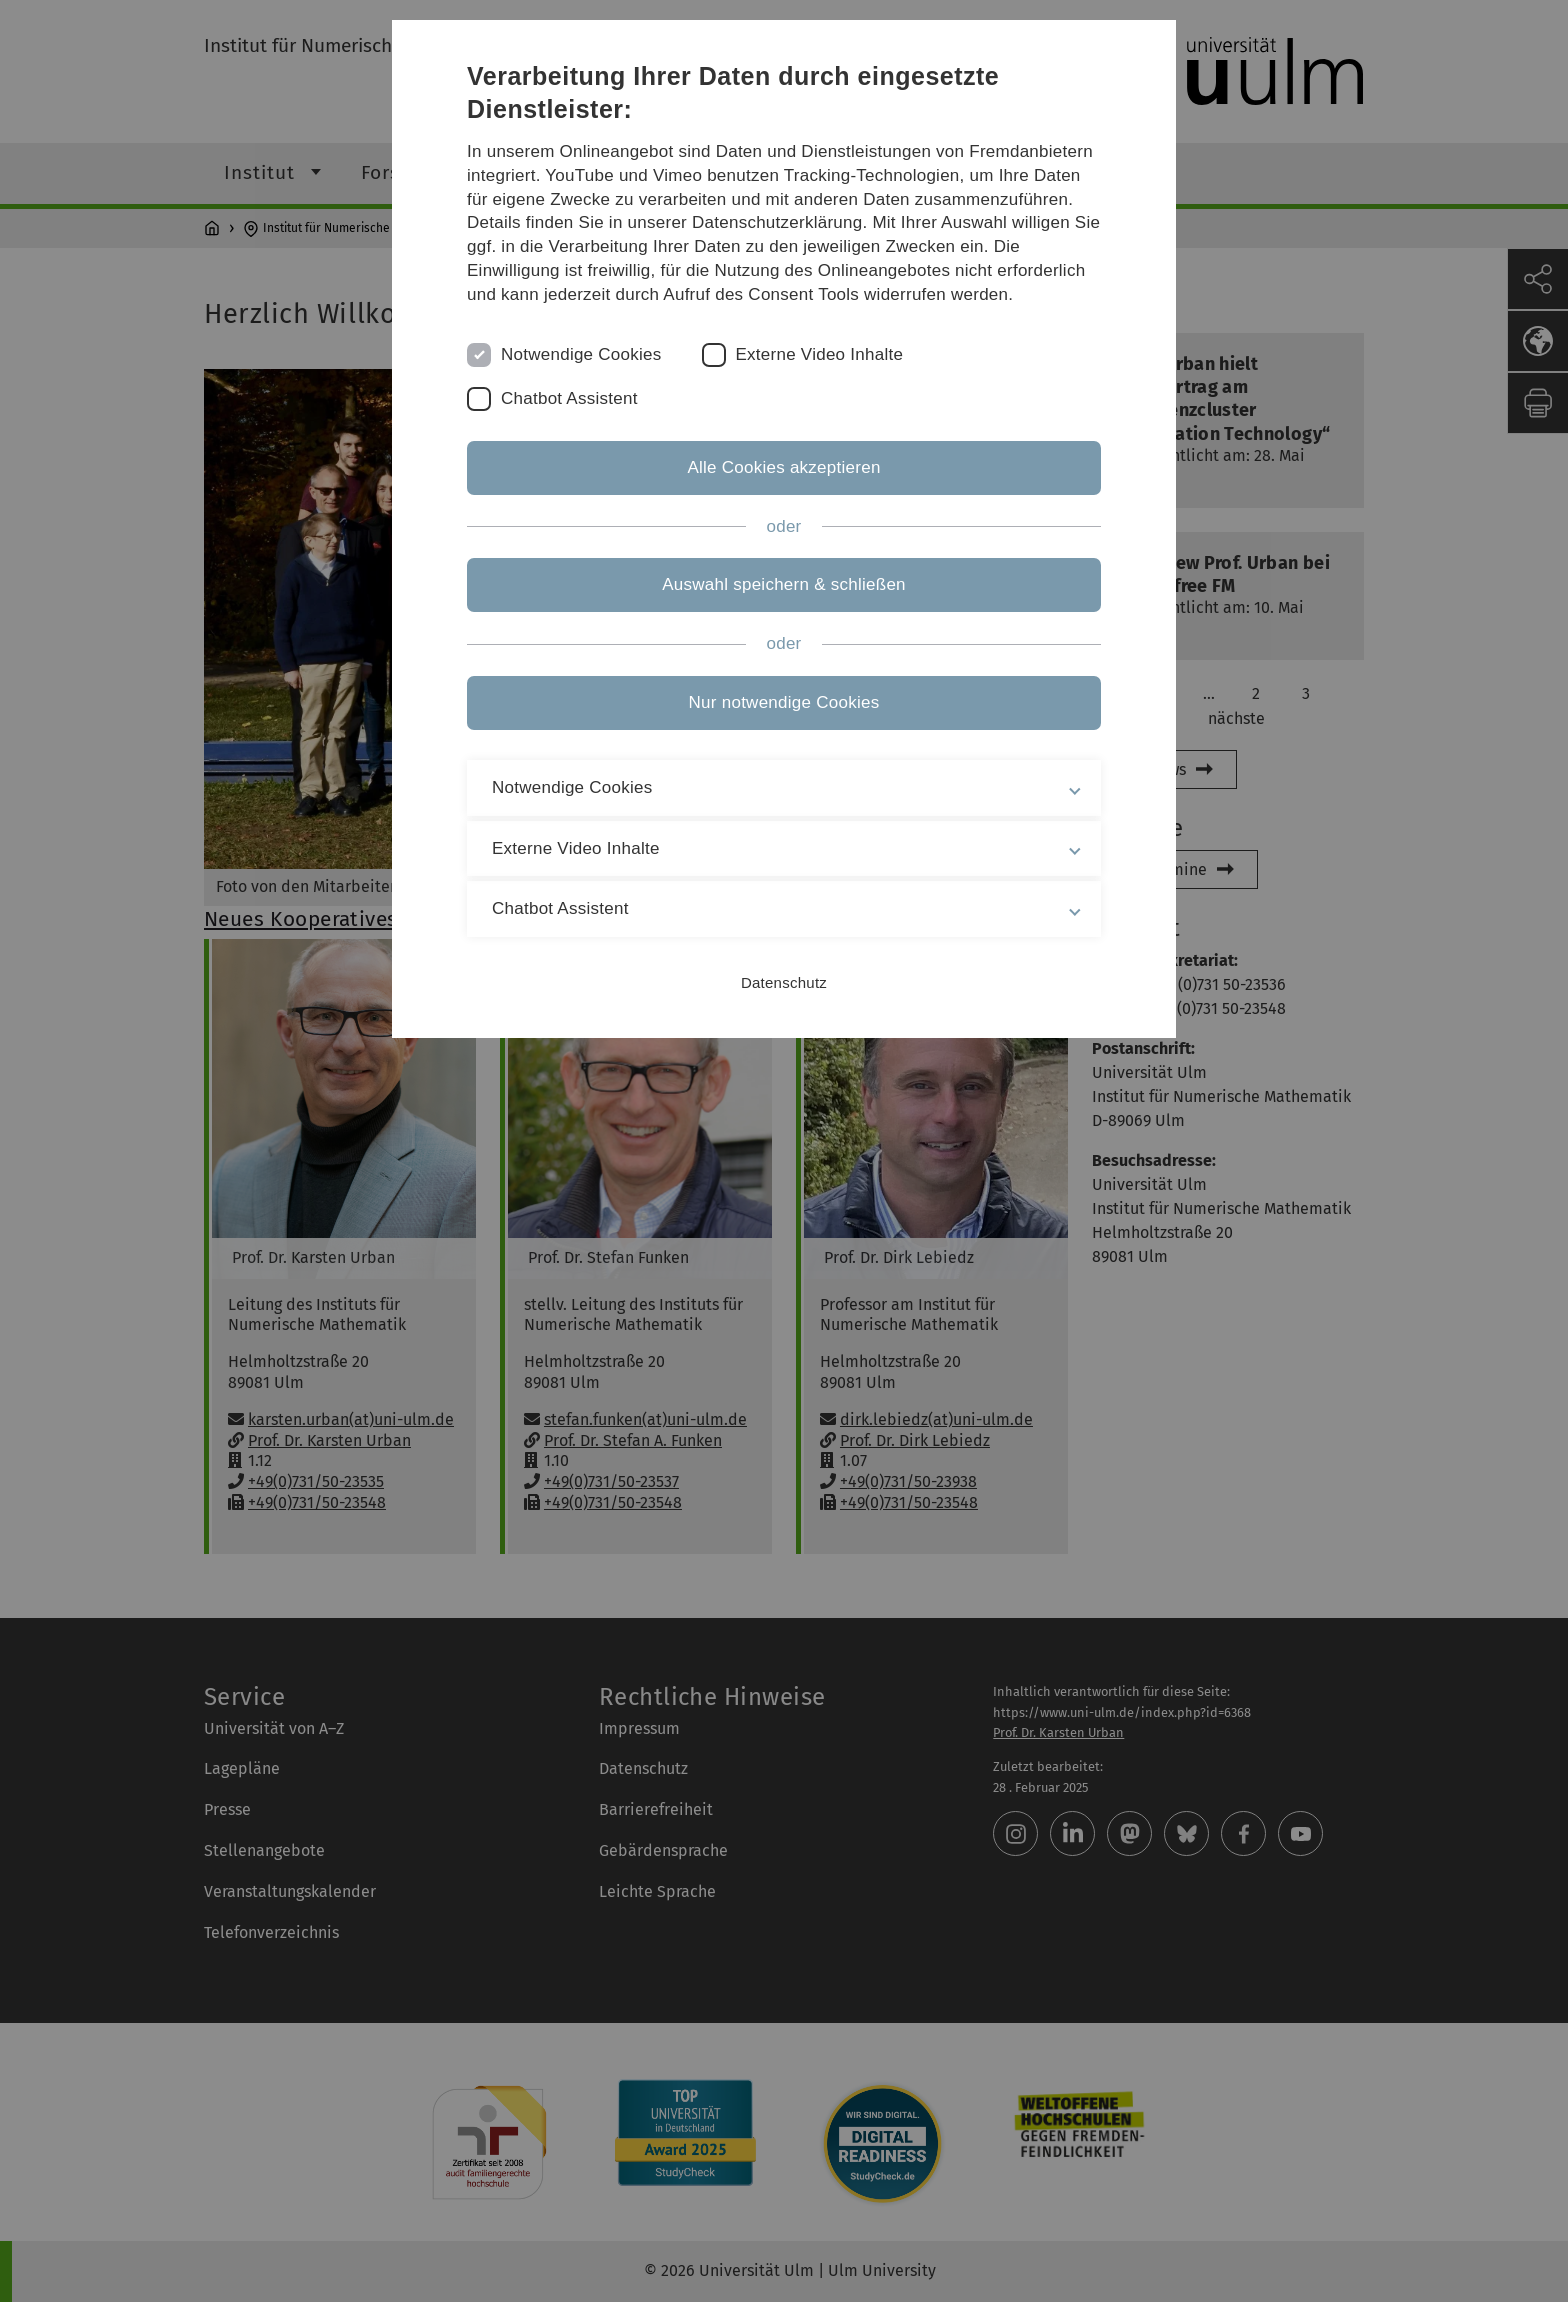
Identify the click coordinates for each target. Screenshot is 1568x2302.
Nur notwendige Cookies (784, 702)
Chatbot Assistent (569, 398)
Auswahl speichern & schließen (784, 584)
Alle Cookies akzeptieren (783, 467)
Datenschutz (784, 982)
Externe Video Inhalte (820, 354)
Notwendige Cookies (581, 354)
